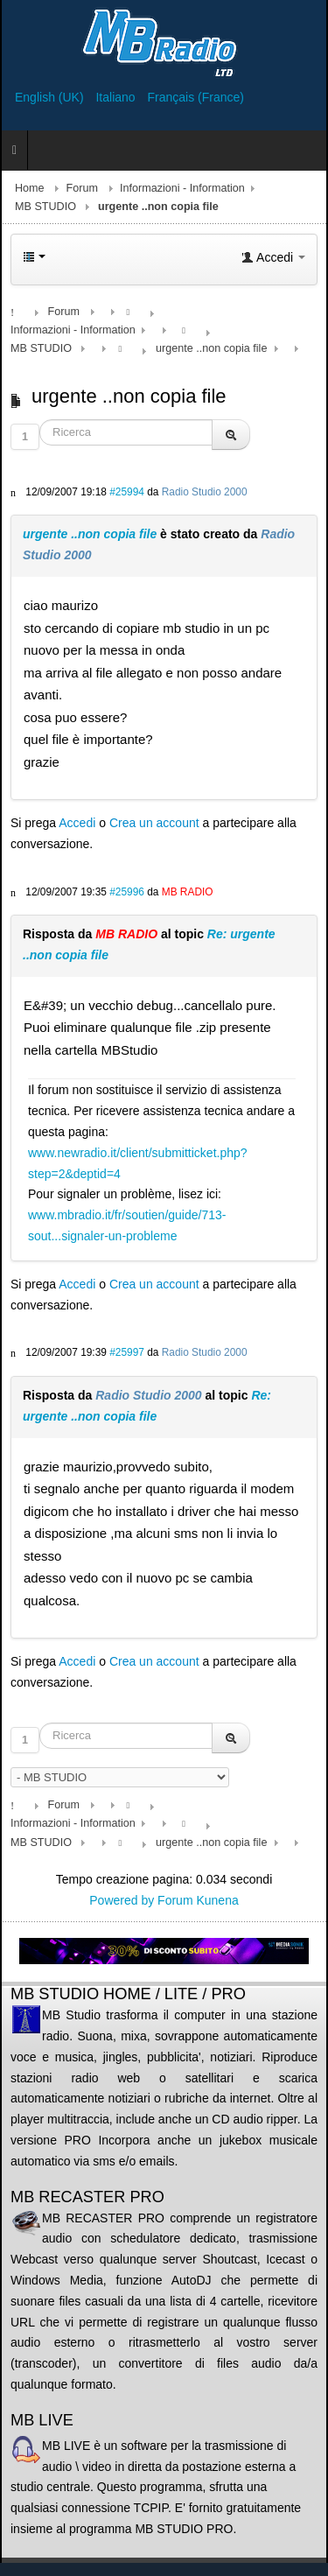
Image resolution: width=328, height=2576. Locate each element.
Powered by (121, 1900)
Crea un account (154, 823)
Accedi (77, 823)
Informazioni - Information (182, 188)
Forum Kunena (198, 1900)
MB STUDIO (45, 206)
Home (30, 188)
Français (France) (196, 97)
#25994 (126, 492)
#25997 (126, 1352)
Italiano (116, 97)
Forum (82, 188)
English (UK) (51, 97)
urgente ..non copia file (90, 534)
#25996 (126, 892)
